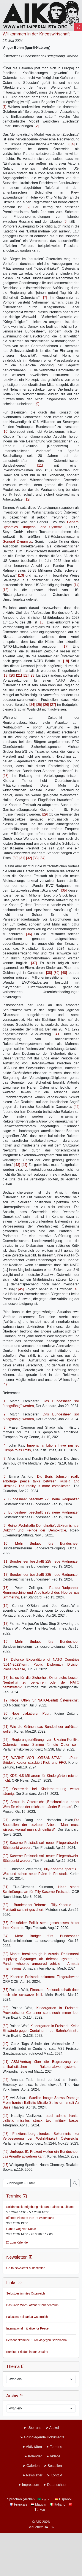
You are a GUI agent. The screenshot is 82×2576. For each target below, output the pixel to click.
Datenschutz (56, 2485)
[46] (76, 1289)
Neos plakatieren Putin (30, 1713)
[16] (41, 622)
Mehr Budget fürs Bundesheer (46, 1543)
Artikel (54, 2428)
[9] (37, 404)
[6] (66, 221)
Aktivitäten (34, 2447)
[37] (34, 963)
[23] (32, 675)
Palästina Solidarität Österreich (27, 2316)
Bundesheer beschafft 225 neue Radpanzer (43, 1499)
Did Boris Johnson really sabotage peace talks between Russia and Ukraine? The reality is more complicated (41, 1481)
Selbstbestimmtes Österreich (25, 2293)
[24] (32, 704)
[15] (5, 590)
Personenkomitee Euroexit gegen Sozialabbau (37, 2340)
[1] (4, 107)
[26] (46, 704)
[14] (76, 585)
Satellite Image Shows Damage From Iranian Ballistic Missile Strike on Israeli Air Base (41, 2102)
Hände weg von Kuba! (21, 2229)
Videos (55, 2456)
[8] (30, 370)
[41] (57, 1034)
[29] (45, 814)
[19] (5, 675)
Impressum (30, 2485)
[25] (39, 704)
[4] (73, 144)
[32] (29, 858)
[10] (5, 431)
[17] (65, 646)
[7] (45, 297)
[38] (49, 973)
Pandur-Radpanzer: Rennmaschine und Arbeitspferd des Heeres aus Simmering (41, 1592)
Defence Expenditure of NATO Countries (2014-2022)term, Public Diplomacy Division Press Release (41, 1664)
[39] (56, 973)
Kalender (35, 2456)
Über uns (34, 2428)
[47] (5, 1384)
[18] (66, 661)
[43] (17, 1165)
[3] (67, 144)
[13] (21, 575)
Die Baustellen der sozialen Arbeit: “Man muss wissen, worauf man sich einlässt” (41, 1825)
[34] (42, 858)
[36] (29, 934)
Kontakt (56, 2475)
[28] (5, 776)
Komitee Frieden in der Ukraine (27, 2351)
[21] (19, 675)
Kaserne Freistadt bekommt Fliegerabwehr (44, 1977)
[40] (64, 973)
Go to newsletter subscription (25, 2268)
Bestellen (55, 2466)
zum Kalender (17, 2242)
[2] (37, 126)
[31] (22, 858)
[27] (53, 704)
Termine (56, 2447)
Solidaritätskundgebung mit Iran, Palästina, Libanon (40, 2207)
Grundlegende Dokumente (44, 2437)
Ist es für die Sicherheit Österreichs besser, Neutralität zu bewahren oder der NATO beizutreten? (41, 1682)
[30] (16, 858)
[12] (27, 499)
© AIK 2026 (41, 2522)
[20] (12, 675)
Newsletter (34, 2475)
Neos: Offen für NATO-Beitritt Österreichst (44, 1700)
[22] (26, 675)
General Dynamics (17, 541)
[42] (76, 1106)
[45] (21, 1289)
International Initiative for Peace (27, 2328)
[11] (40, 465)
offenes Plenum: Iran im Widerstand (30, 2218)
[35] (64, 890)
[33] (36, 858)
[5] (28, 207)
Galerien (33, 2466)
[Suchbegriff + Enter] (37, 2183)
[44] (24, 1165)
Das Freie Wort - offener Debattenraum (32, 2305)
